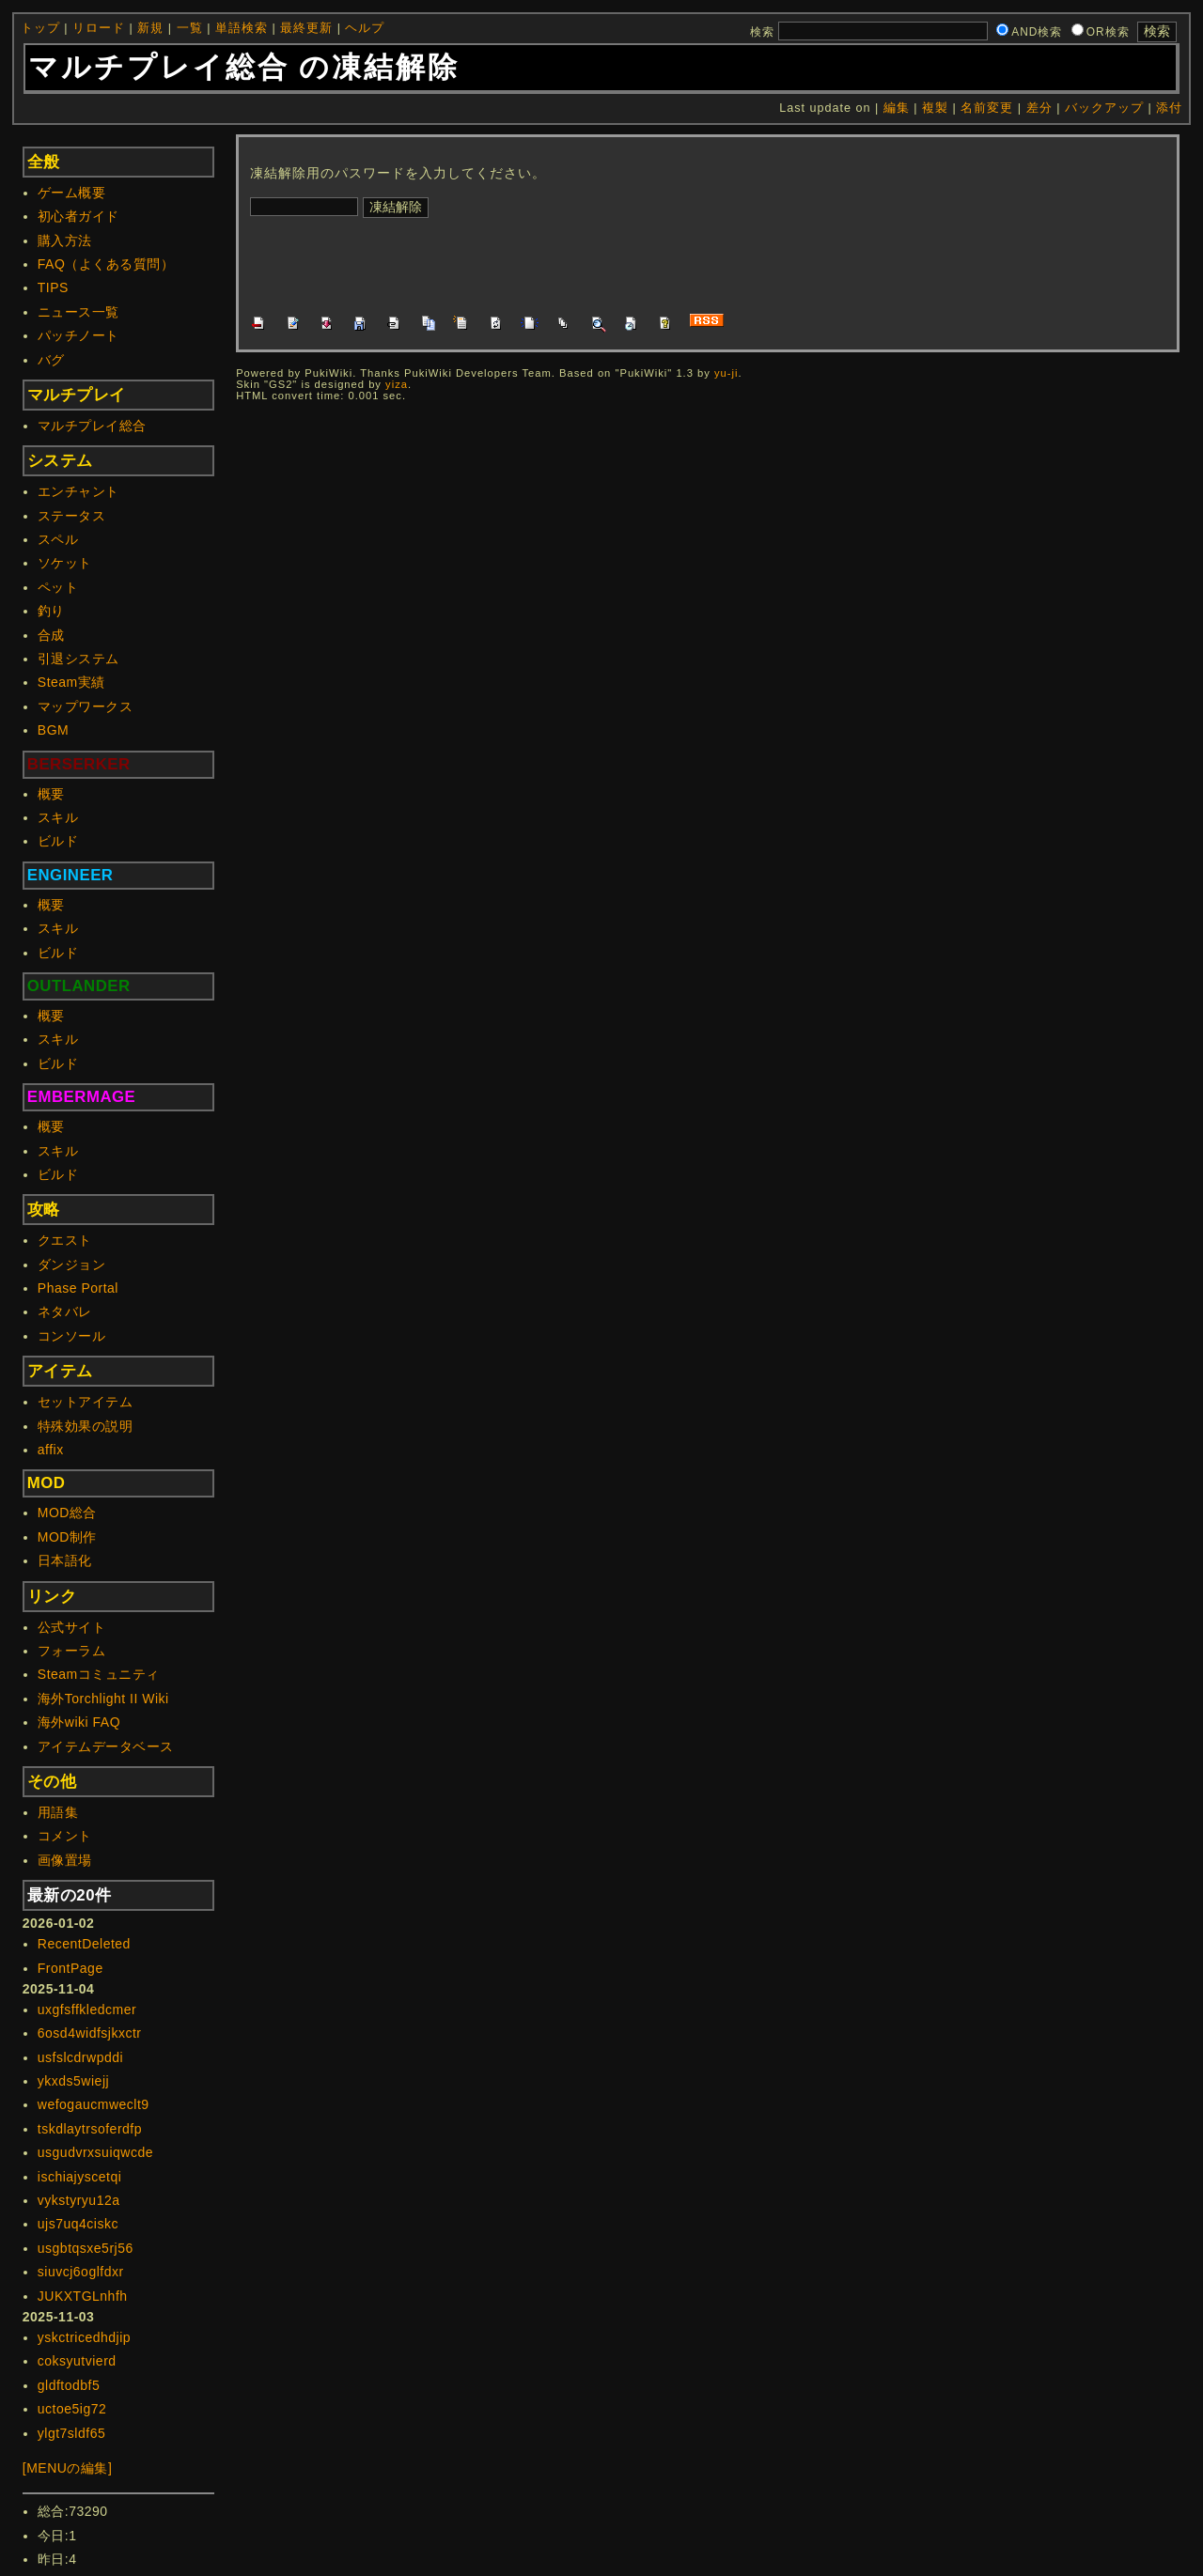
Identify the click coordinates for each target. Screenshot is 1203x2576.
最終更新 (306, 28)
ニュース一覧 (78, 311)
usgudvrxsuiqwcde (95, 2152)
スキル (58, 817)
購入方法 (65, 240)
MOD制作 (67, 1536)
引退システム (78, 658)
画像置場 (65, 1860)
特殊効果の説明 (85, 1426)
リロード (98, 28)
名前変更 (987, 108)
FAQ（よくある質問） (106, 264)
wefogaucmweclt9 (93, 2104)
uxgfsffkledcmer (87, 2009)
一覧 (190, 28)
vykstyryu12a (79, 2200)
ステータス (72, 515)
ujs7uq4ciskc (78, 2223)
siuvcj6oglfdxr (81, 2271)
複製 (935, 108)
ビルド (58, 840)
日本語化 (65, 1560)
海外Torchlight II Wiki (103, 1698)
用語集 (58, 1812)
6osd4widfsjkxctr (90, 2033)
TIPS (53, 287)
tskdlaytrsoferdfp (90, 2128)
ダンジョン (72, 1264)
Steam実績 (71, 682)
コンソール (72, 1335)
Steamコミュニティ (99, 1674)
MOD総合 (67, 1512)
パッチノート (78, 335)
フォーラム (72, 1650)
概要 (51, 793)
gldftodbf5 (69, 2385)
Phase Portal (78, 1288)
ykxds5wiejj (73, 2080)
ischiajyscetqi (79, 2176)
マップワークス (85, 706)
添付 (1169, 108)
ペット (58, 587)
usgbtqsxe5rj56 (85, 2248)
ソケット (65, 562)
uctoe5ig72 (72, 2408)
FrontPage (70, 1968)
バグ (51, 359)
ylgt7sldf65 (71, 2433)
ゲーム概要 (72, 192)
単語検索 (241, 28)
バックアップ (1104, 108)
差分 (1039, 108)
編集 (896, 108)
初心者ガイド (78, 216)
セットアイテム (85, 1401)
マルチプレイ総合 (92, 425)
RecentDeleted (84, 1943)
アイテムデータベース (106, 1746)
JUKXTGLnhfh (83, 2296)
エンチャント (78, 491)
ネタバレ (65, 1311)
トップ (40, 28)
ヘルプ (364, 28)
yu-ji (726, 373)
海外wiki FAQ (79, 1722)
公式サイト (72, 1627)
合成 (51, 635)
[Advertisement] (592, 263)
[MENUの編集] (68, 2467)
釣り (51, 610)
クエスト (65, 1240)
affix (51, 1449)
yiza (396, 384)
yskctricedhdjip (84, 2337)
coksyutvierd (77, 2360)
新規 (150, 28)
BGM (53, 729)
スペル (58, 539)
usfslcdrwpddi (80, 2057)
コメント (65, 1835)
